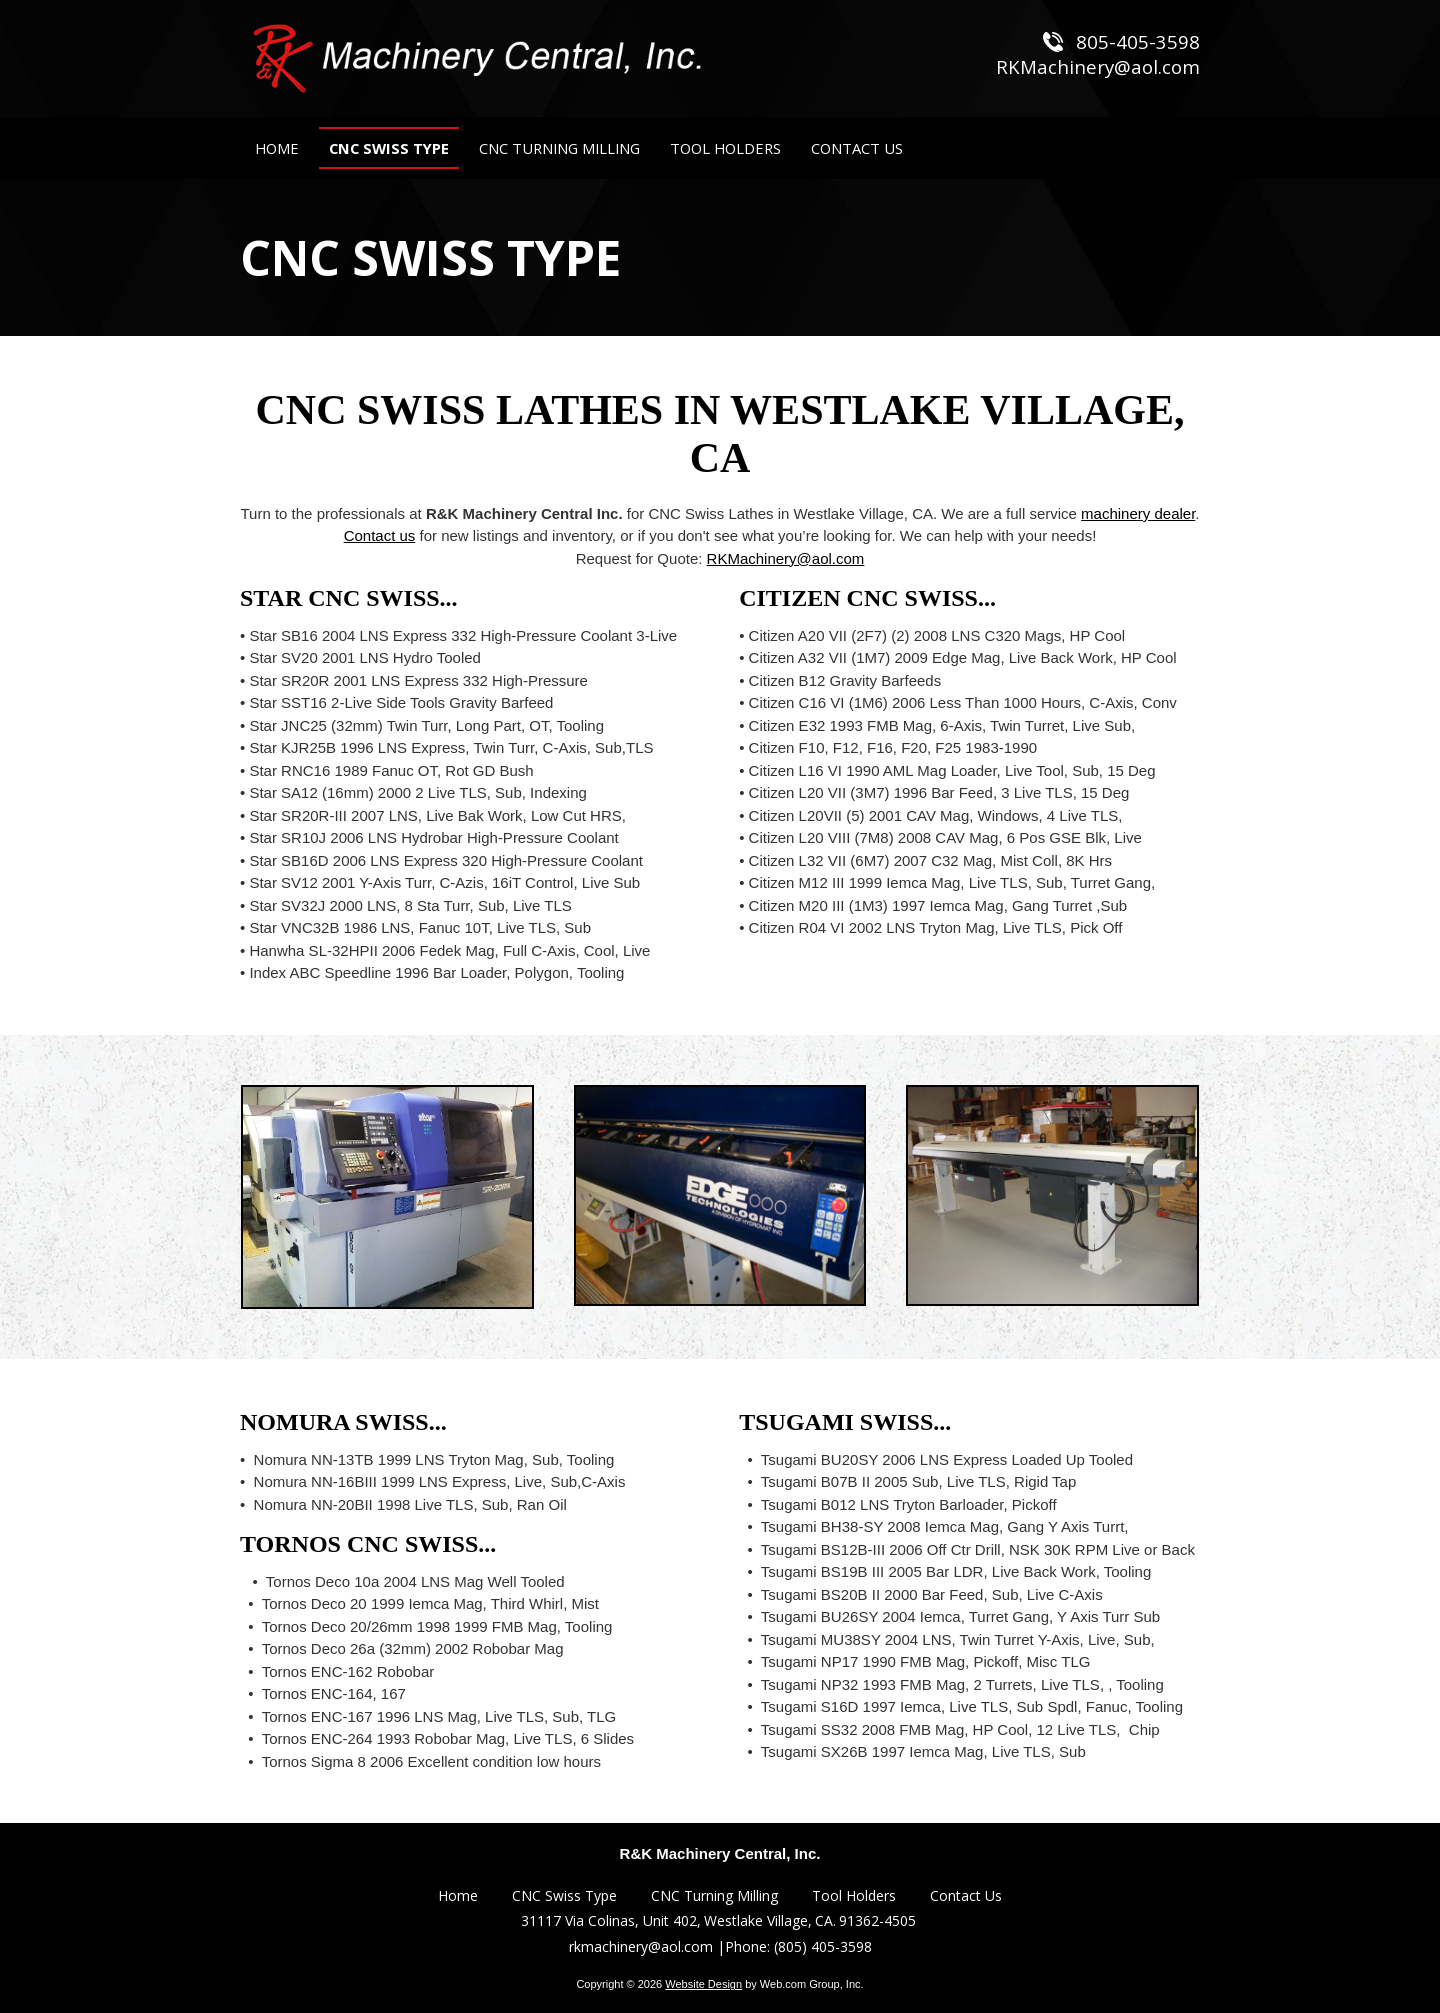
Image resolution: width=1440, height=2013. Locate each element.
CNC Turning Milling (714, 1895)
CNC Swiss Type (564, 1895)
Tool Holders (854, 1895)
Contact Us (966, 1895)
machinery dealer (1138, 513)
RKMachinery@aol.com (786, 558)
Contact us (380, 535)
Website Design (703, 1984)
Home (458, 1895)
